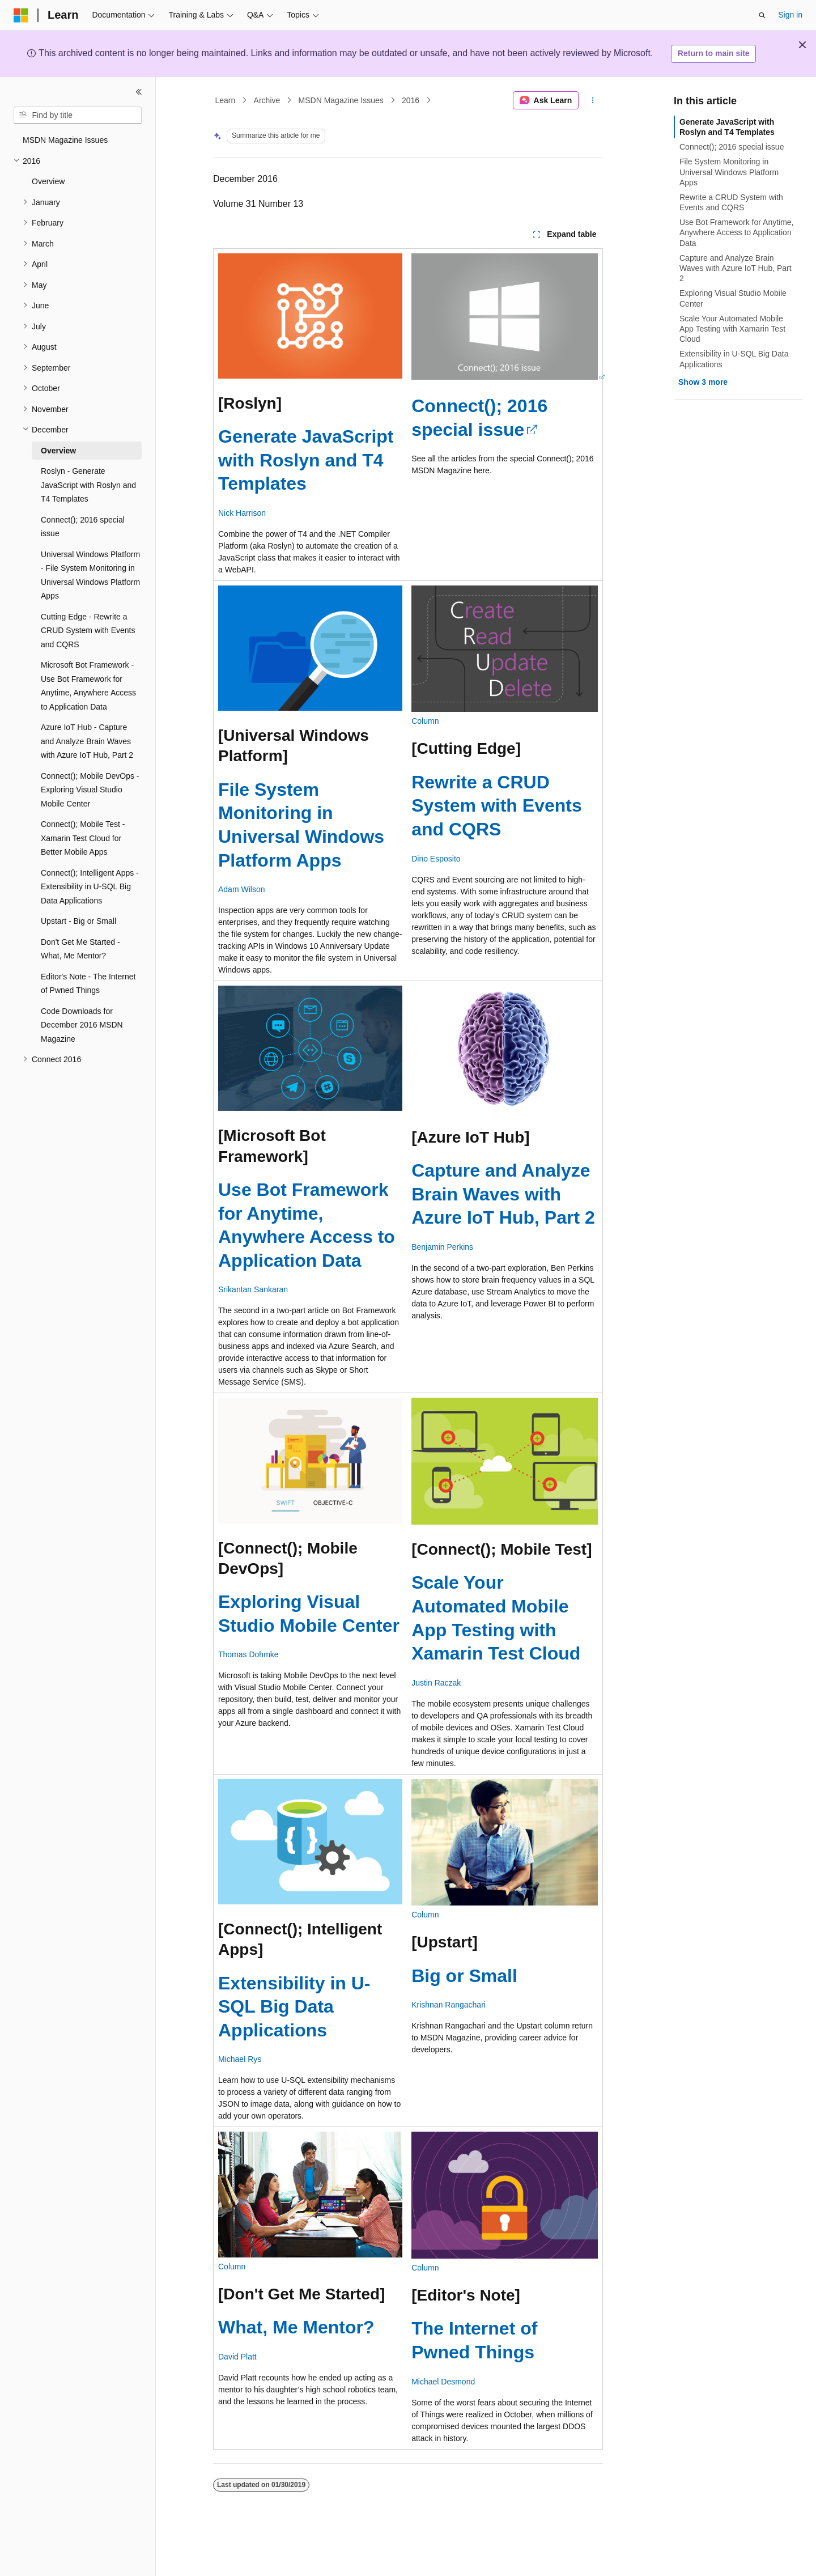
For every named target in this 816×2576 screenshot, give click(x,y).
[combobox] (78, 116)
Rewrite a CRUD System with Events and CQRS (496, 805)
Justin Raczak (436, 1682)
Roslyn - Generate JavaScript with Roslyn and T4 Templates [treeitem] (88, 484)
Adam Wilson (241, 889)
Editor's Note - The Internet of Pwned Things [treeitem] (88, 983)
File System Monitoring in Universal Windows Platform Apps (729, 171)
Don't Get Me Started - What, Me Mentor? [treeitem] (80, 949)
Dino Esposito (435, 858)
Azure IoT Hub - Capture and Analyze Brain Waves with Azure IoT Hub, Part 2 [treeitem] (87, 741)
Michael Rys (239, 2059)
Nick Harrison (242, 512)
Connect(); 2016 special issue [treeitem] (83, 526)
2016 (410, 100)
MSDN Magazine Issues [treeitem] (65, 140)
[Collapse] (139, 92)
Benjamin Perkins (442, 1246)
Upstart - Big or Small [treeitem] (78, 921)
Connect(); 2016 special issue (731, 146)
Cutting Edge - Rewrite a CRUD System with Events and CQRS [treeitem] (88, 630)
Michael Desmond (443, 2381)
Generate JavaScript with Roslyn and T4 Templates (306, 460)
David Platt (237, 2356)
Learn (225, 100)
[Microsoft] (21, 15)
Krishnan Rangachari (448, 2004)
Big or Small (464, 1976)
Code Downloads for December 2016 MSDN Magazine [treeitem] (82, 1025)
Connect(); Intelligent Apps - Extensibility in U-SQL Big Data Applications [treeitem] (90, 886)
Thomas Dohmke (248, 1654)
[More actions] (593, 100)
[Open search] (762, 15)
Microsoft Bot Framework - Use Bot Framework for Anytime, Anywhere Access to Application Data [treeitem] (88, 685)
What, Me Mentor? (296, 2327)
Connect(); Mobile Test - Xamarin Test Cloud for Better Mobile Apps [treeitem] (83, 838)
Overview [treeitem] (48, 181)
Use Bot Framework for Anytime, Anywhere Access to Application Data (736, 232)
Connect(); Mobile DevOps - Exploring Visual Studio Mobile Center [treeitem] (90, 789)
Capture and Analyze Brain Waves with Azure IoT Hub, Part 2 (503, 1194)
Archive (267, 100)
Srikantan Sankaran (253, 1289)
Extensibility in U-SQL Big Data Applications (294, 2006)
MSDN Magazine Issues (341, 100)
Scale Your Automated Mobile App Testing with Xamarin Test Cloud (732, 328)
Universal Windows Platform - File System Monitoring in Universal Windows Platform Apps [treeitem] (90, 575)
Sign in (790, 14)
